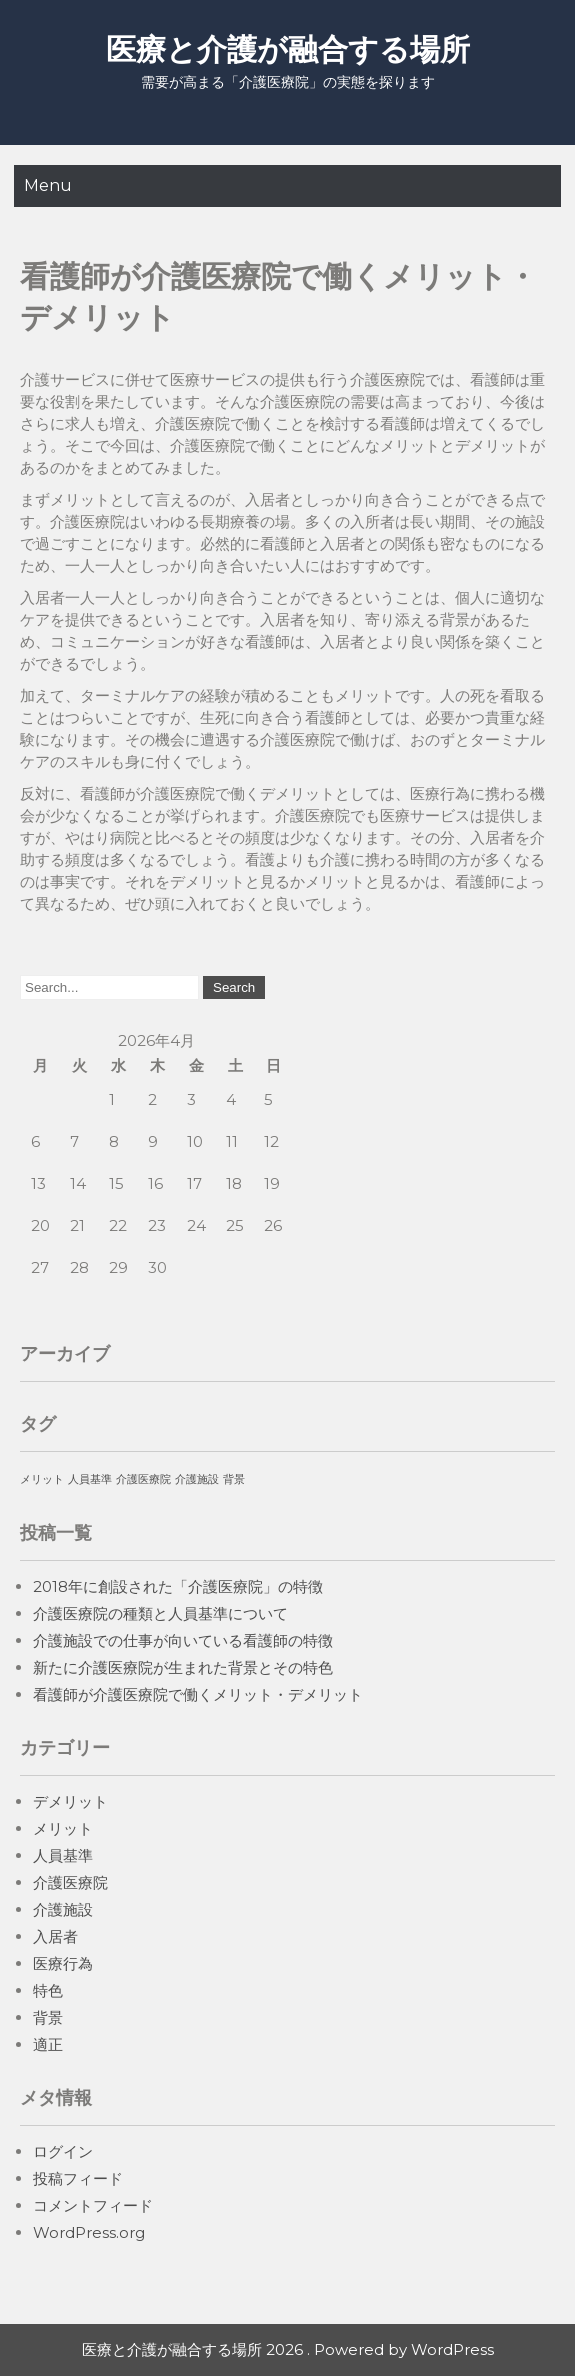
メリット (63, 1828)
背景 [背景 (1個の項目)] (234, 1479)
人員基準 (63, 1855)
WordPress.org (89, 2232)
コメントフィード (93, 2205)
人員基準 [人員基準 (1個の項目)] (90, 1479)
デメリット (70, 1801)
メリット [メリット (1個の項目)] (42, 1479)
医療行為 (63, 1963)
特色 (48, 1990)
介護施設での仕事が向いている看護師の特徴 (183, 1640)
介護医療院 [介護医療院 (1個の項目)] (143, 1479)
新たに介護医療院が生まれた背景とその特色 (183, 1667)
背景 (48, 2017)
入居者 (55, 1936)
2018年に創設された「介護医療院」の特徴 (178, 1586)
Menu (48, 185)
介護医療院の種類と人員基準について (160, 1613)
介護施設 (63, 1909)
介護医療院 (70, 1882)
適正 (48, 2044)
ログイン (63, 2151)
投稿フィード (78, 2178)
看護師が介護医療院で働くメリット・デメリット (198, 1694)
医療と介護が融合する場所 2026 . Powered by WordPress (288, 2349)
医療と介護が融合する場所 (288, 49)
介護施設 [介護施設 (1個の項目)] (197, 1479)
